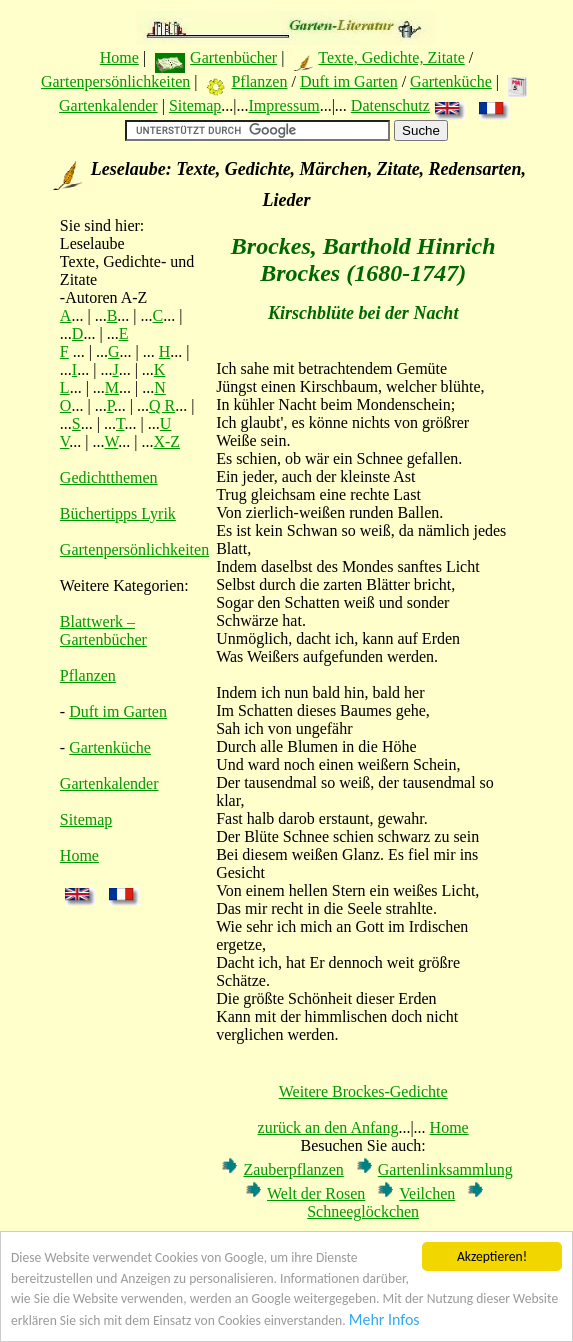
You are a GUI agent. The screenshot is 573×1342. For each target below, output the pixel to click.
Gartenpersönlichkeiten (115, 81)
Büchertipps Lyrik (118, 513)
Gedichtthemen (109, 477)
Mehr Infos (384, 1319)
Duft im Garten (349, 81)
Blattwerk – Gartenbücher (103, 630)
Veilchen (427, 1193)
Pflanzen (259, 81)
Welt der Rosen (316, 1193)
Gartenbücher (233, 57)
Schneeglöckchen (363, 1211)
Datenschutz (390, 105)
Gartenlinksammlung (445, 1169)
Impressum (284, 105)
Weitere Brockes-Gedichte (363, 1091)
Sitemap (195, 105)
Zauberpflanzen (293, 1169)
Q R (162, 405)
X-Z (166, 441)
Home (119, 57)
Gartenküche (451, 81)
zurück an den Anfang (328, 1127)
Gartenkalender (108, 105)
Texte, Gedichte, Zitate (391, 57)
